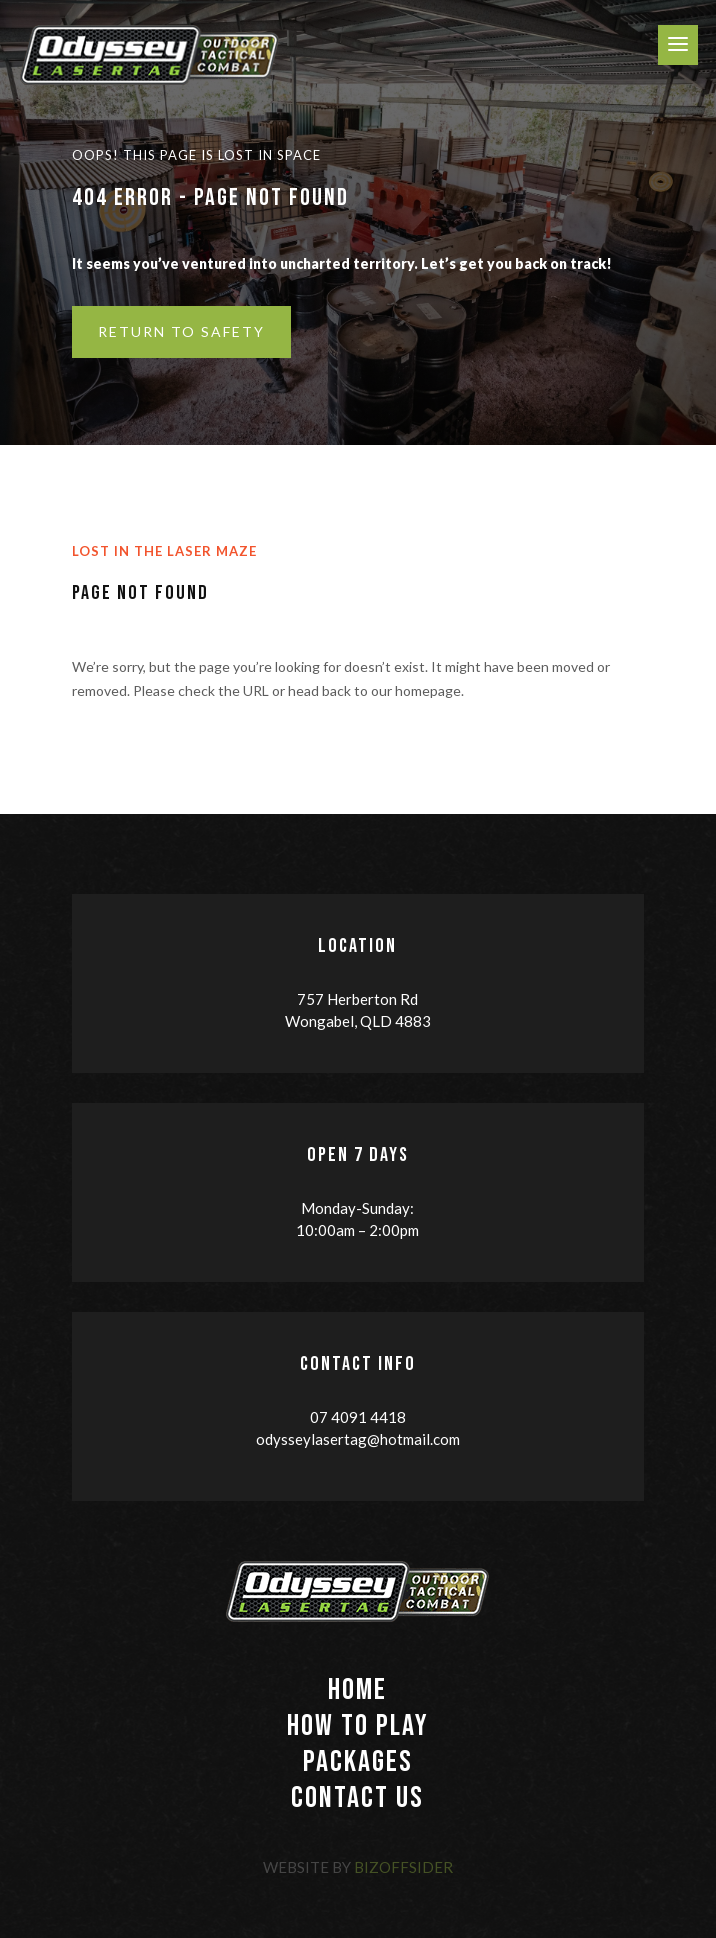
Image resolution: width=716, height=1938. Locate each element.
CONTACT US (357, 1798)
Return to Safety (181, 331)
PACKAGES (358, 1762)
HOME (357, 1690)
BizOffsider (403, 1867)
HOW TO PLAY (358, 1726)
